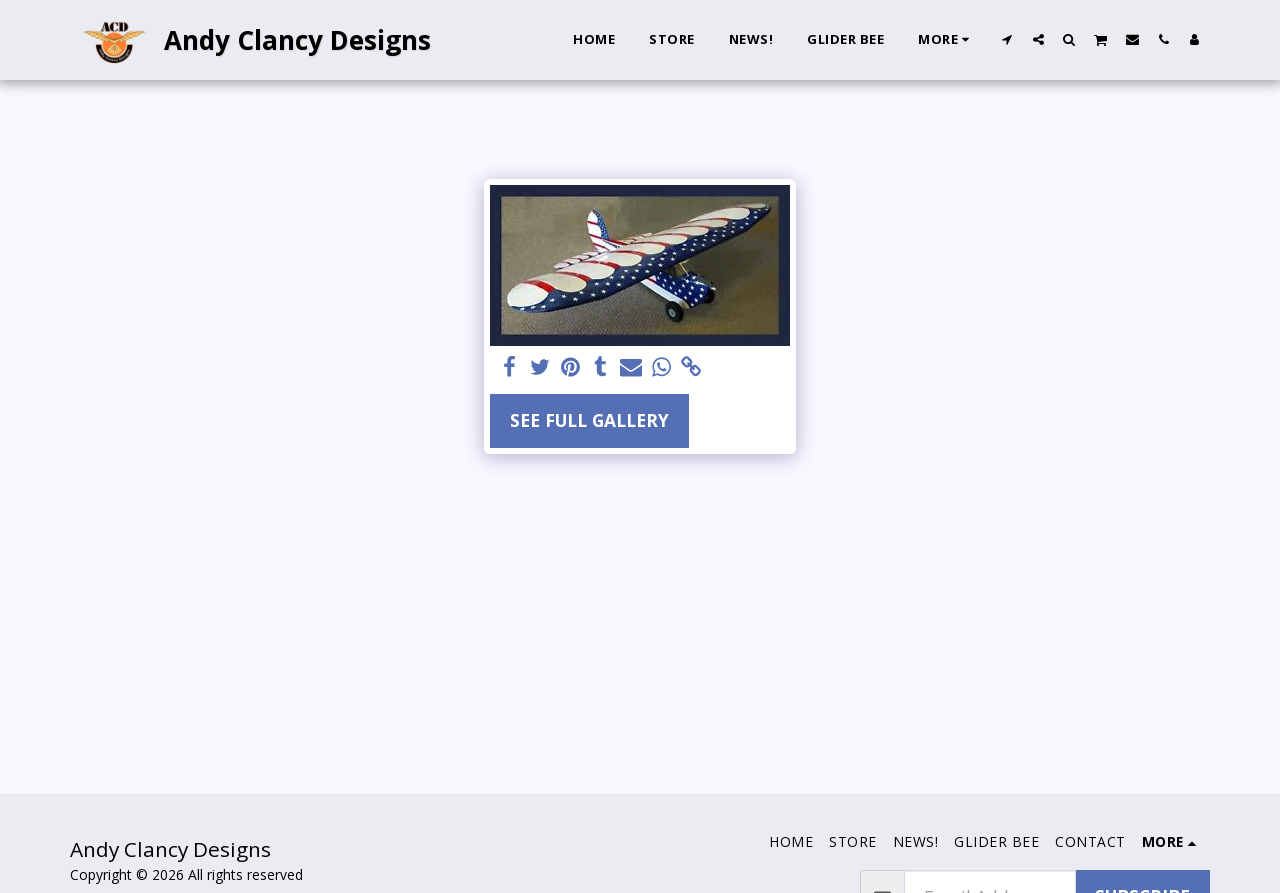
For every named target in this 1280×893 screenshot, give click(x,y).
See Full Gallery (589, 420)
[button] (1007, 39)
